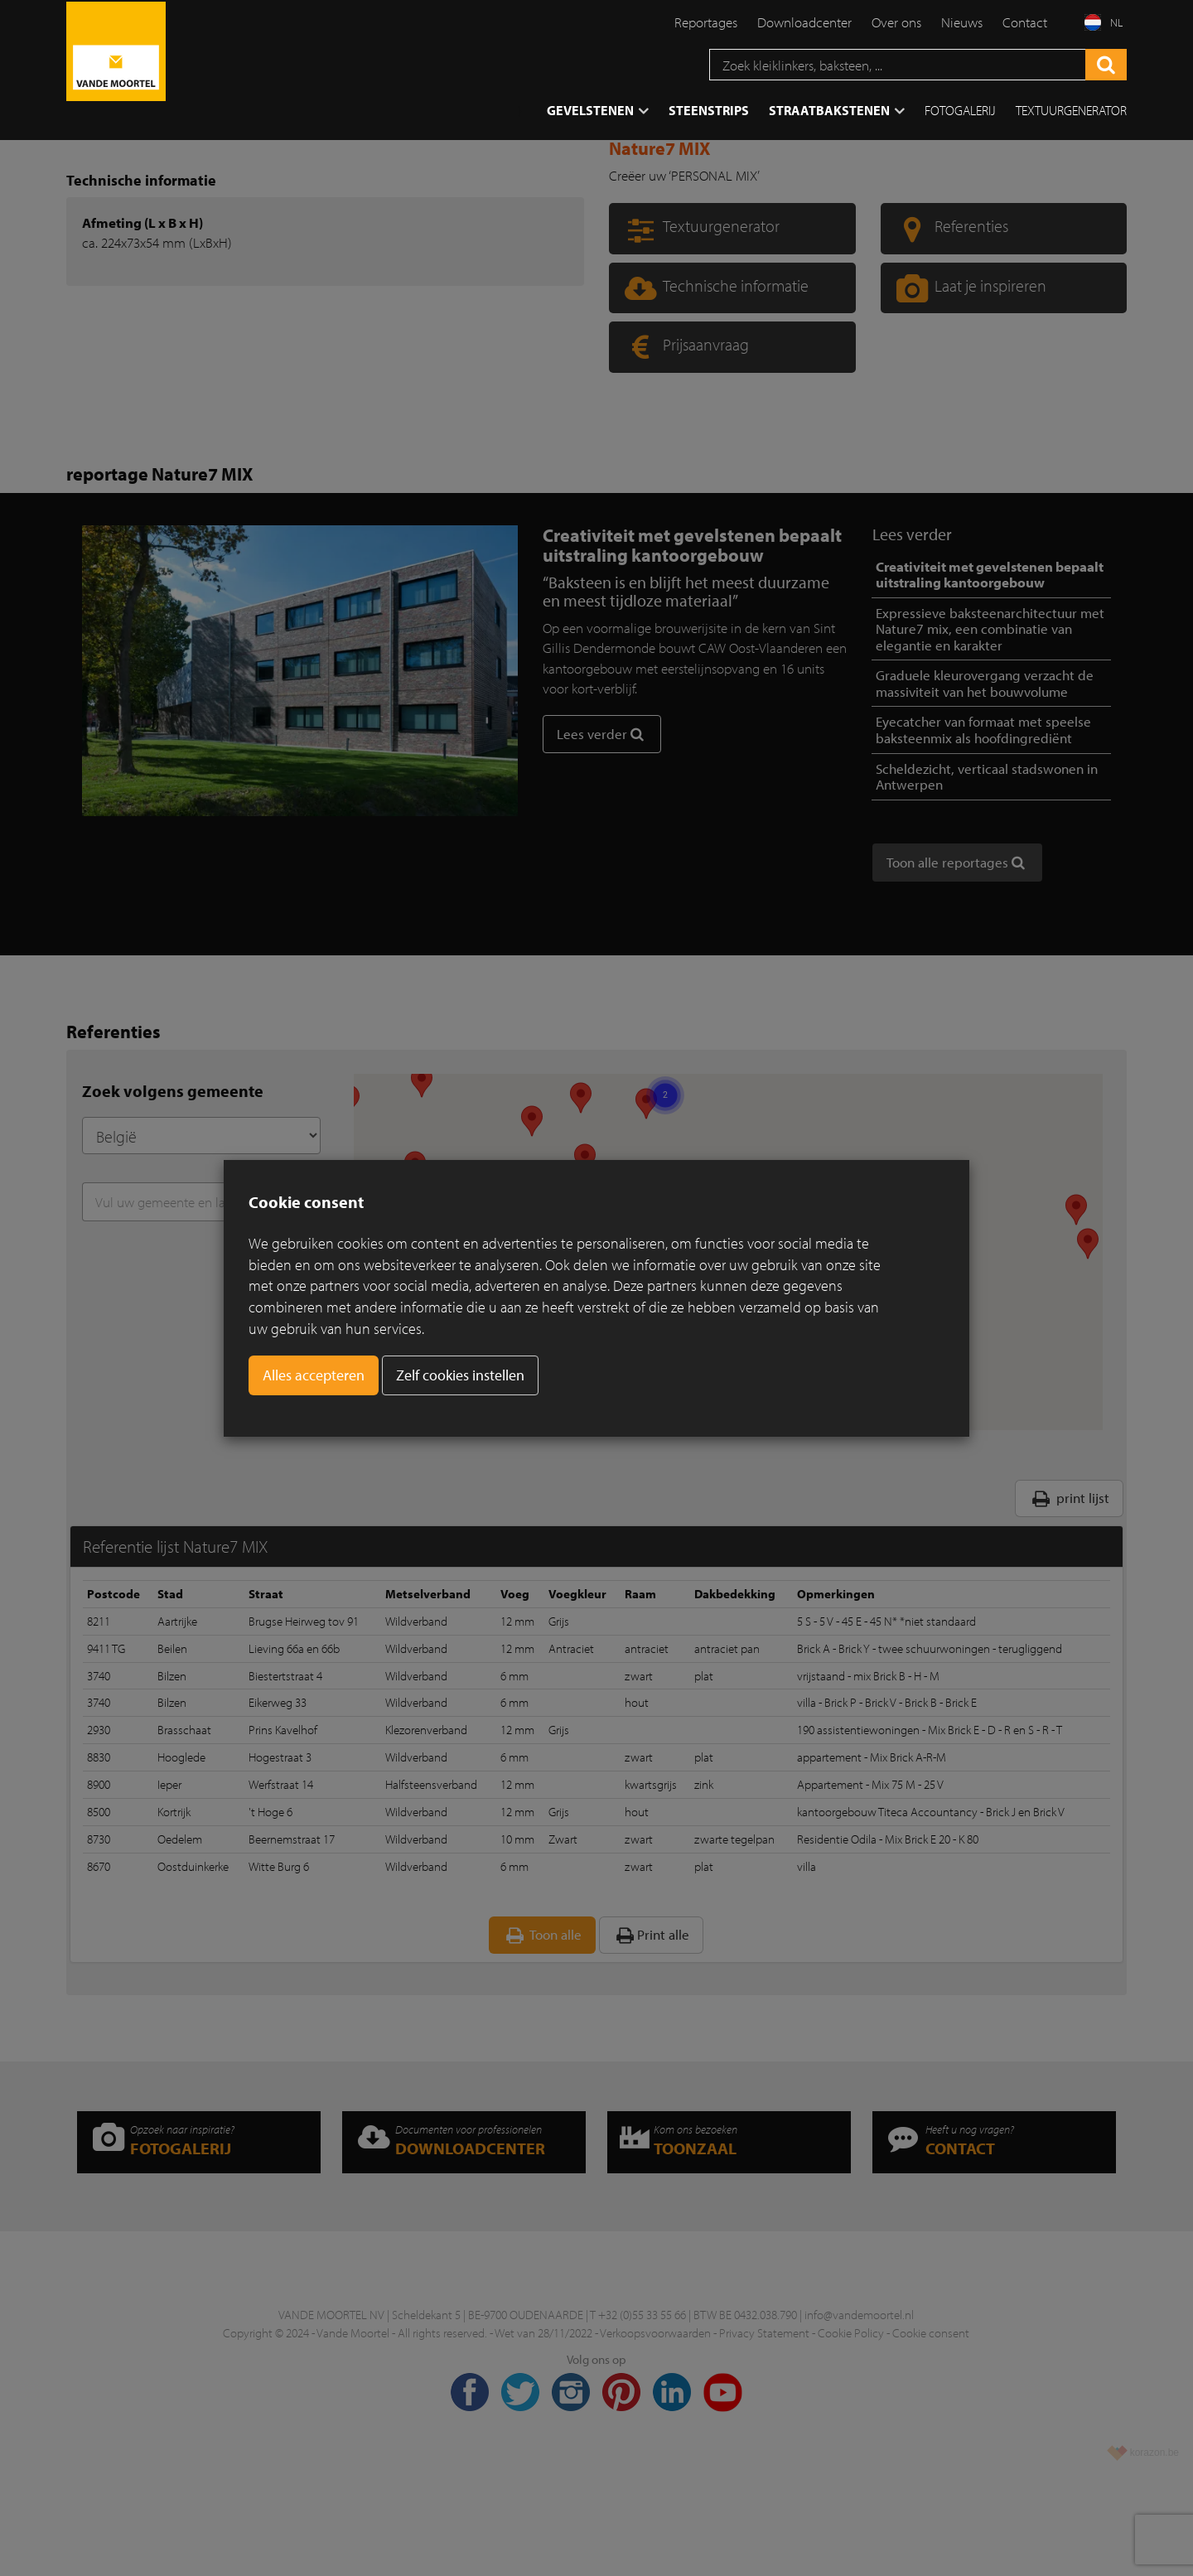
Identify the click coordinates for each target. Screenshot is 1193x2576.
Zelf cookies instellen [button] (460, 1375)
